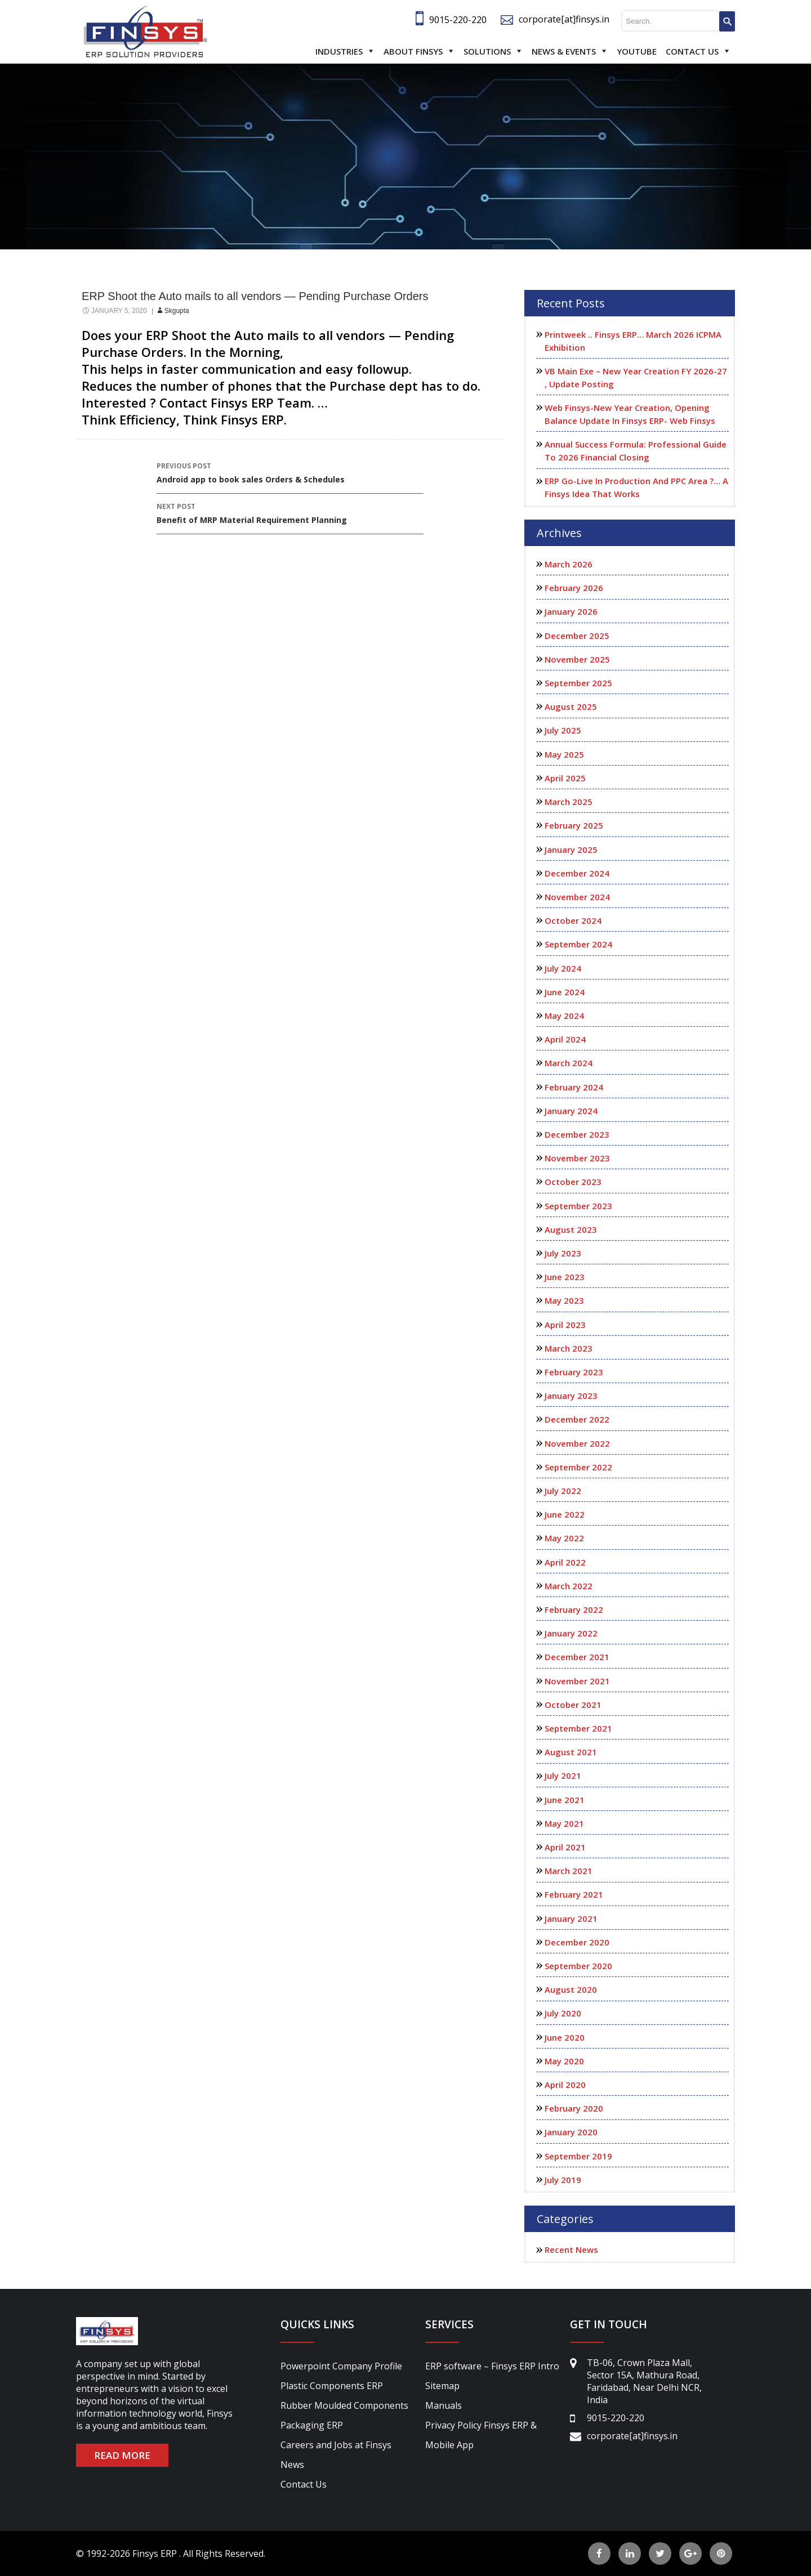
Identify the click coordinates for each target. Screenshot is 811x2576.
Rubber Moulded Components (344, 2405)
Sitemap (442, 2386)
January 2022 (571, 1633)
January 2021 (571, 1918)
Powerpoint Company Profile (341, 2366)
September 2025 (578, 682)
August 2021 (571, 1751)
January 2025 (571, 849)
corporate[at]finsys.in (564, 19)
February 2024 (574, 1087)
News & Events (564, 51)
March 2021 (568, 1870)
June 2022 (565, 1514)
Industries (339, 51)
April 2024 (565, 1039)
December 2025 (577, 635)
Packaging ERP (311, 2425)
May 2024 (564, 1015)
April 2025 (565, 778)
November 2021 (577, 1681)
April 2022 (565, 1562)
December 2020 (577, 1942)
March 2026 (568, 564)
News (292, 2464)
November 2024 (577, 896)
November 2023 (577, 1158)
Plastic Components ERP (331, 2386)
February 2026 (574, 587)
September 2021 (578, 1728)
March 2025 (568, 801)
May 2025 (564, 754)
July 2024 (563, 968)
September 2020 (578, 1965)
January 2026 (571, 611)
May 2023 (564, 1300)
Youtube (637, 51)
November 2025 (577, 659)
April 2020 (565, 2084)
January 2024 (571, 1110)
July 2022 (563, 1490)
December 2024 (577, 873)
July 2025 (563, 730)
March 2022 (568, 1585)
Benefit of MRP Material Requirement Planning (290, 512)
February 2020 (574, 2108)
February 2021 (574, 1894)
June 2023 (565, 1276)
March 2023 (568, 1348)
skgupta (176, 311)
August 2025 (571, 706)
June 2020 (565, 2037)
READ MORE (122, 2455)
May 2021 (564, 1823)
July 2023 (563, 1253)
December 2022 (577, 1419)
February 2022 (574, 1609)
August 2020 (571, 1989)
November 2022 (577, 1443)
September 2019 (578, 2156)
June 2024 (565, 992)
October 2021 (573, 1704)
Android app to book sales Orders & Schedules (290, 472)
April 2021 (565, 1847)
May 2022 (564, 1538)
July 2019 (563, 2179)
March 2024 (568, 1062)
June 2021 (565, 1799)
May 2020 (564, 2061)
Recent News (571, 2249)
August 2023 (571, 1229)
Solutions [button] (487, 51)
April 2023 (565, 1324)
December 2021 (577, 1656)
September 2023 (578, 1205)
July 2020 (563, 2013)
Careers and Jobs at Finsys (335, 2445)
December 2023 (577, 1134)
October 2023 (573, 1181)
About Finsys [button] (413, 51)
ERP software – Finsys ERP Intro (492, 2366)
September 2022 (578, 1467)
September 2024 (578, 944)
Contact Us (692, 51)
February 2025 (574, 825)
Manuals (443, 2405)
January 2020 (571, 2131)
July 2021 (563, 1775)
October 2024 (573, 920)
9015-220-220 (458, 20)
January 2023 (571, 1395)
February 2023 (574, 1372)
